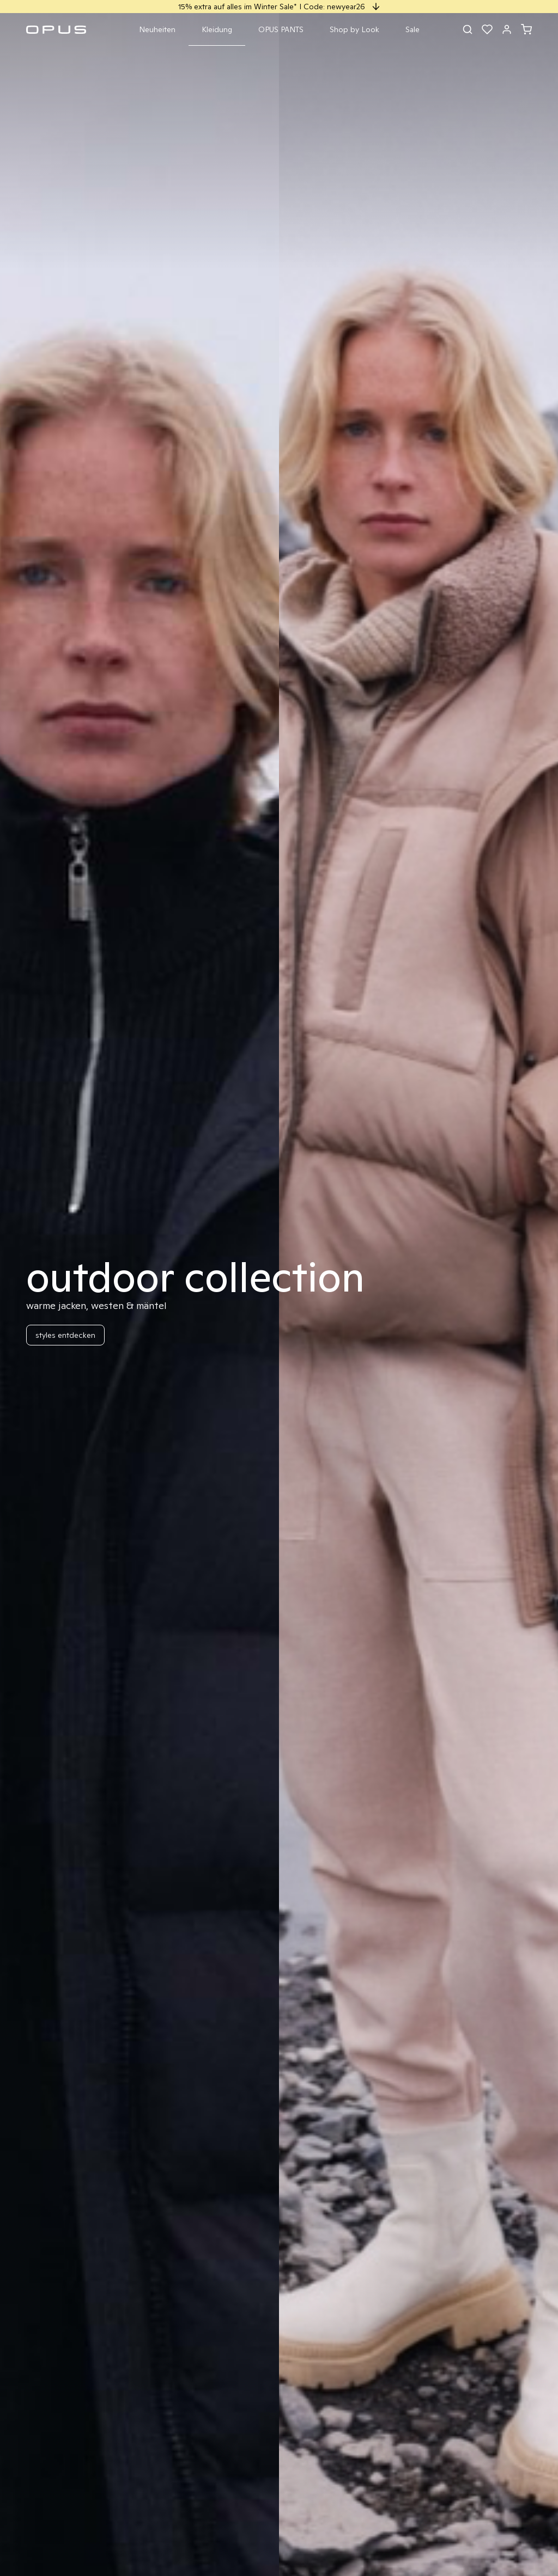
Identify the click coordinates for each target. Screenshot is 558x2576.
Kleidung (217, 29)
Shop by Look (354, 29)
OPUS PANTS (281, 29)
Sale (412, 29)
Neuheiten (157, 29)
